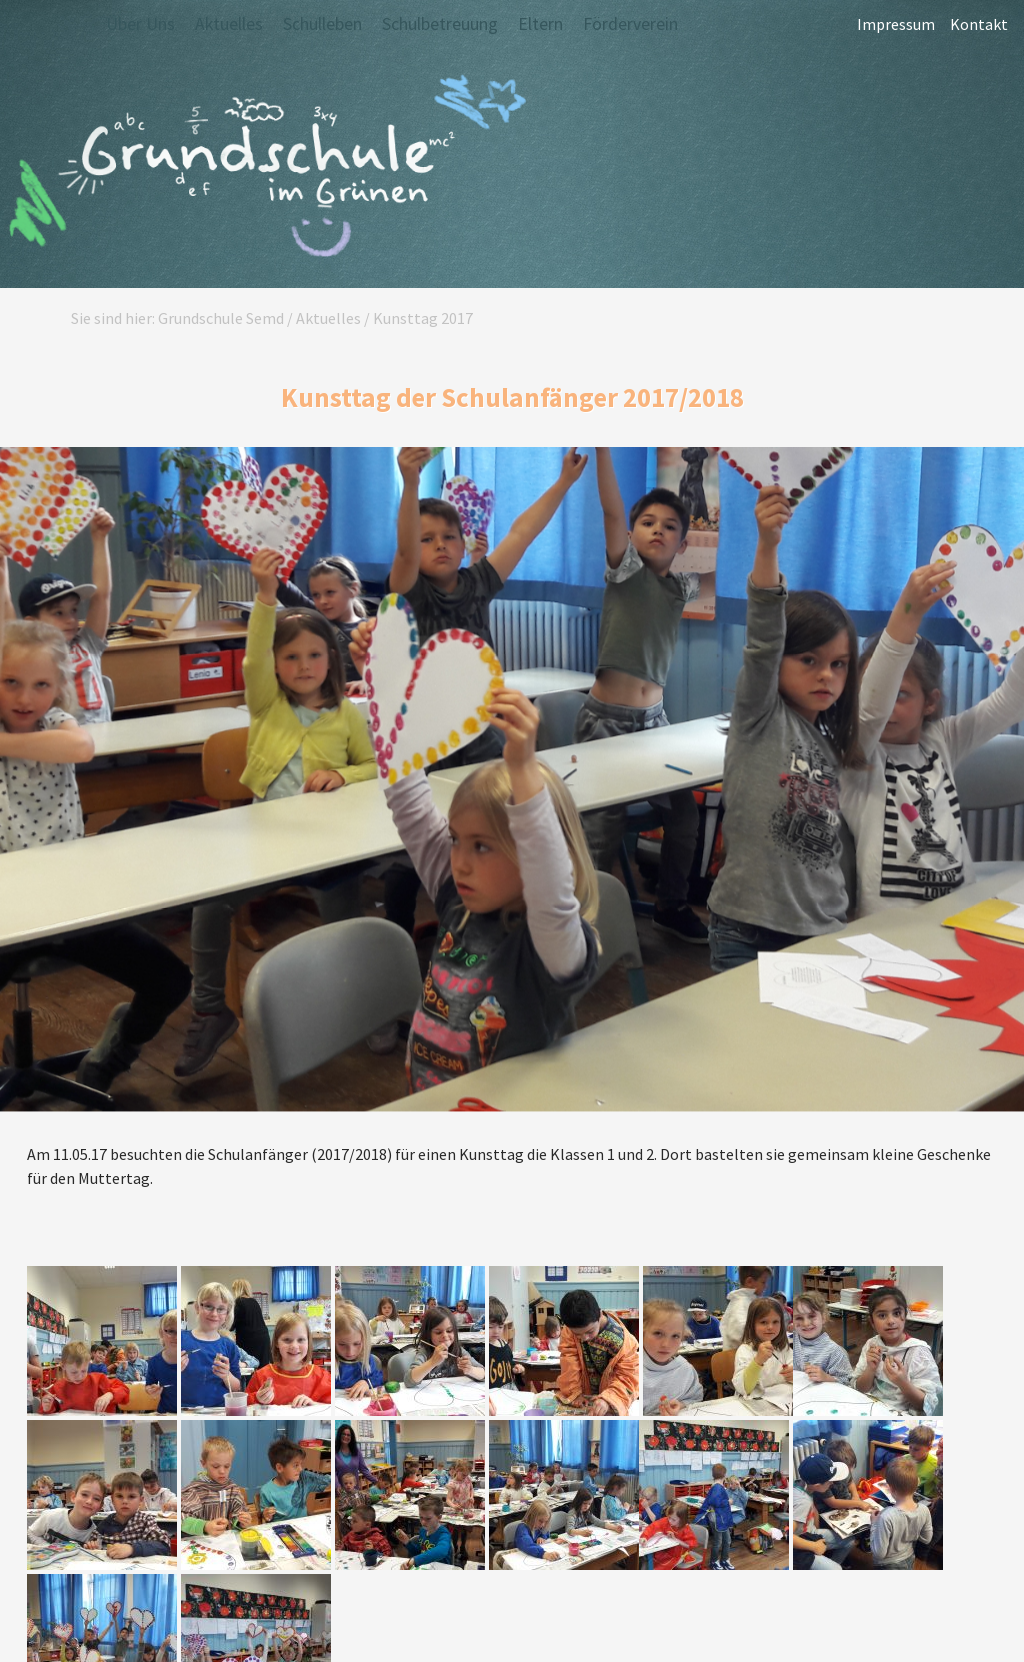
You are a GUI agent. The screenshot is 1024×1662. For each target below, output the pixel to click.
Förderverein (630, 24)
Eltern (540, 24)
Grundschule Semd (265, 169)
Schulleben (322, 24)
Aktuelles (229, 24)
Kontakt (979, 25)
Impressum (896, 25)
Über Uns (140, 24)
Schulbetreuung (440, 24)
